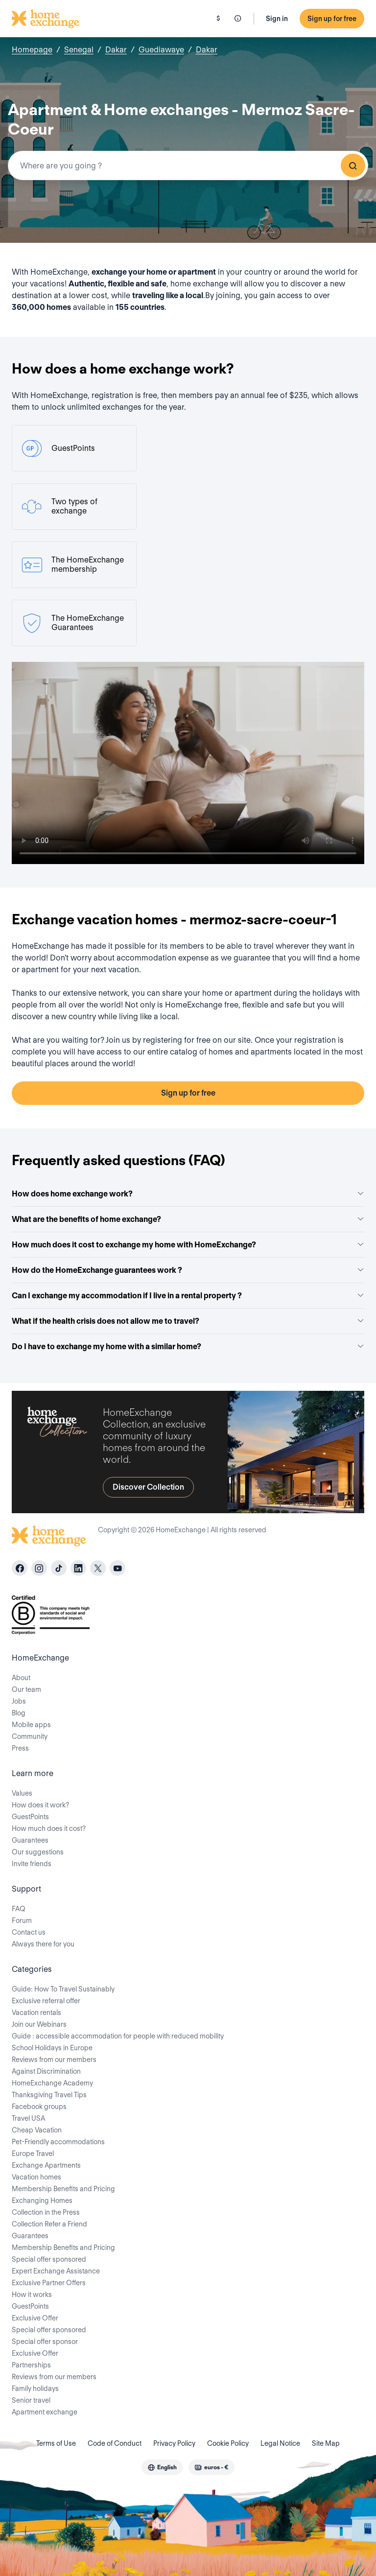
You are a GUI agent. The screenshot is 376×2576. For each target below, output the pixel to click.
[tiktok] (59, 1568)
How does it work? (40, 1805)
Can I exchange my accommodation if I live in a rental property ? (188, 1295)
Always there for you (43, 1944)
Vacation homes (36, 2177)
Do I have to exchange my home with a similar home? (188, 1346)
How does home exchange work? (188, 1193)
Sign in (277, 19)
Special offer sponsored (49, 2259)
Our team (26, 1689)
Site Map (326, 2443)
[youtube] (117, 1568)
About (21, 1678)
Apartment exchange (44, 2412)
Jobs (19, 1701)
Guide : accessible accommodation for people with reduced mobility (118, 2036)
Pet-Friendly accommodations (58, 2142)
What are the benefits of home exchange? (188, 1219)
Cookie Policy (228, 2443)
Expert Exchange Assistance (56, 2271)
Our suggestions (38, 1852)
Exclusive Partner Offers (49, 2283)
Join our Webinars (39, 2024)
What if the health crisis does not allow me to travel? (188, 1321)
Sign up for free (331, 19)
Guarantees (30, 1840)
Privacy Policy (174, 2443)
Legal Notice (280, 2443)
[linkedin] (78, 1568)
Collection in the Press (46, 2212)
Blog (18, 1713)
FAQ (18, 1909)
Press (20, 1748)
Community (29, 1736)
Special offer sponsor (45, 2341)
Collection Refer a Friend (49, 2224)
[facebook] (19, 1568)
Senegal (79, 49)
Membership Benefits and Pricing (63, 2189)
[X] (98, 1568)
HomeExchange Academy (52, 2083)
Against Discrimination (46, 2071)
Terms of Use (56, 2443)
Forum (22, 1920)
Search (353, 165)
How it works (32, 2294)
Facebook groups (39, 2106)
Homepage (32, 49)
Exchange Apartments (46, 2165)
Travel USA (28, 2118)
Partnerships (31, 2365)
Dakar (116, 49)
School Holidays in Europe (52, 2048)
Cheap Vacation (37, 2130)
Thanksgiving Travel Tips (49, 2095)
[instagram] (39, 1568)
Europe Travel (33, 2153)
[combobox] (188, 165)
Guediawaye (161, 49)
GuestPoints (30, 1817)
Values (22, 1793)
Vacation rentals (36, 2012)
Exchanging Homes (42, 2200)
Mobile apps (31, 1725)
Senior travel (31, 2400)
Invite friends (31, 1864)
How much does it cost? (49, 1828)
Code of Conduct (114, 2443)
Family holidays (35, 2388)
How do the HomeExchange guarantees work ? (188, 1270)
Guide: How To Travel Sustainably (63, 1989)
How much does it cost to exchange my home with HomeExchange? (188, 1244)
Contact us (29, 1932)
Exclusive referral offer (46, 2001)
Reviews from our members (54, 2059)
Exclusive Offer (35, 2318)
